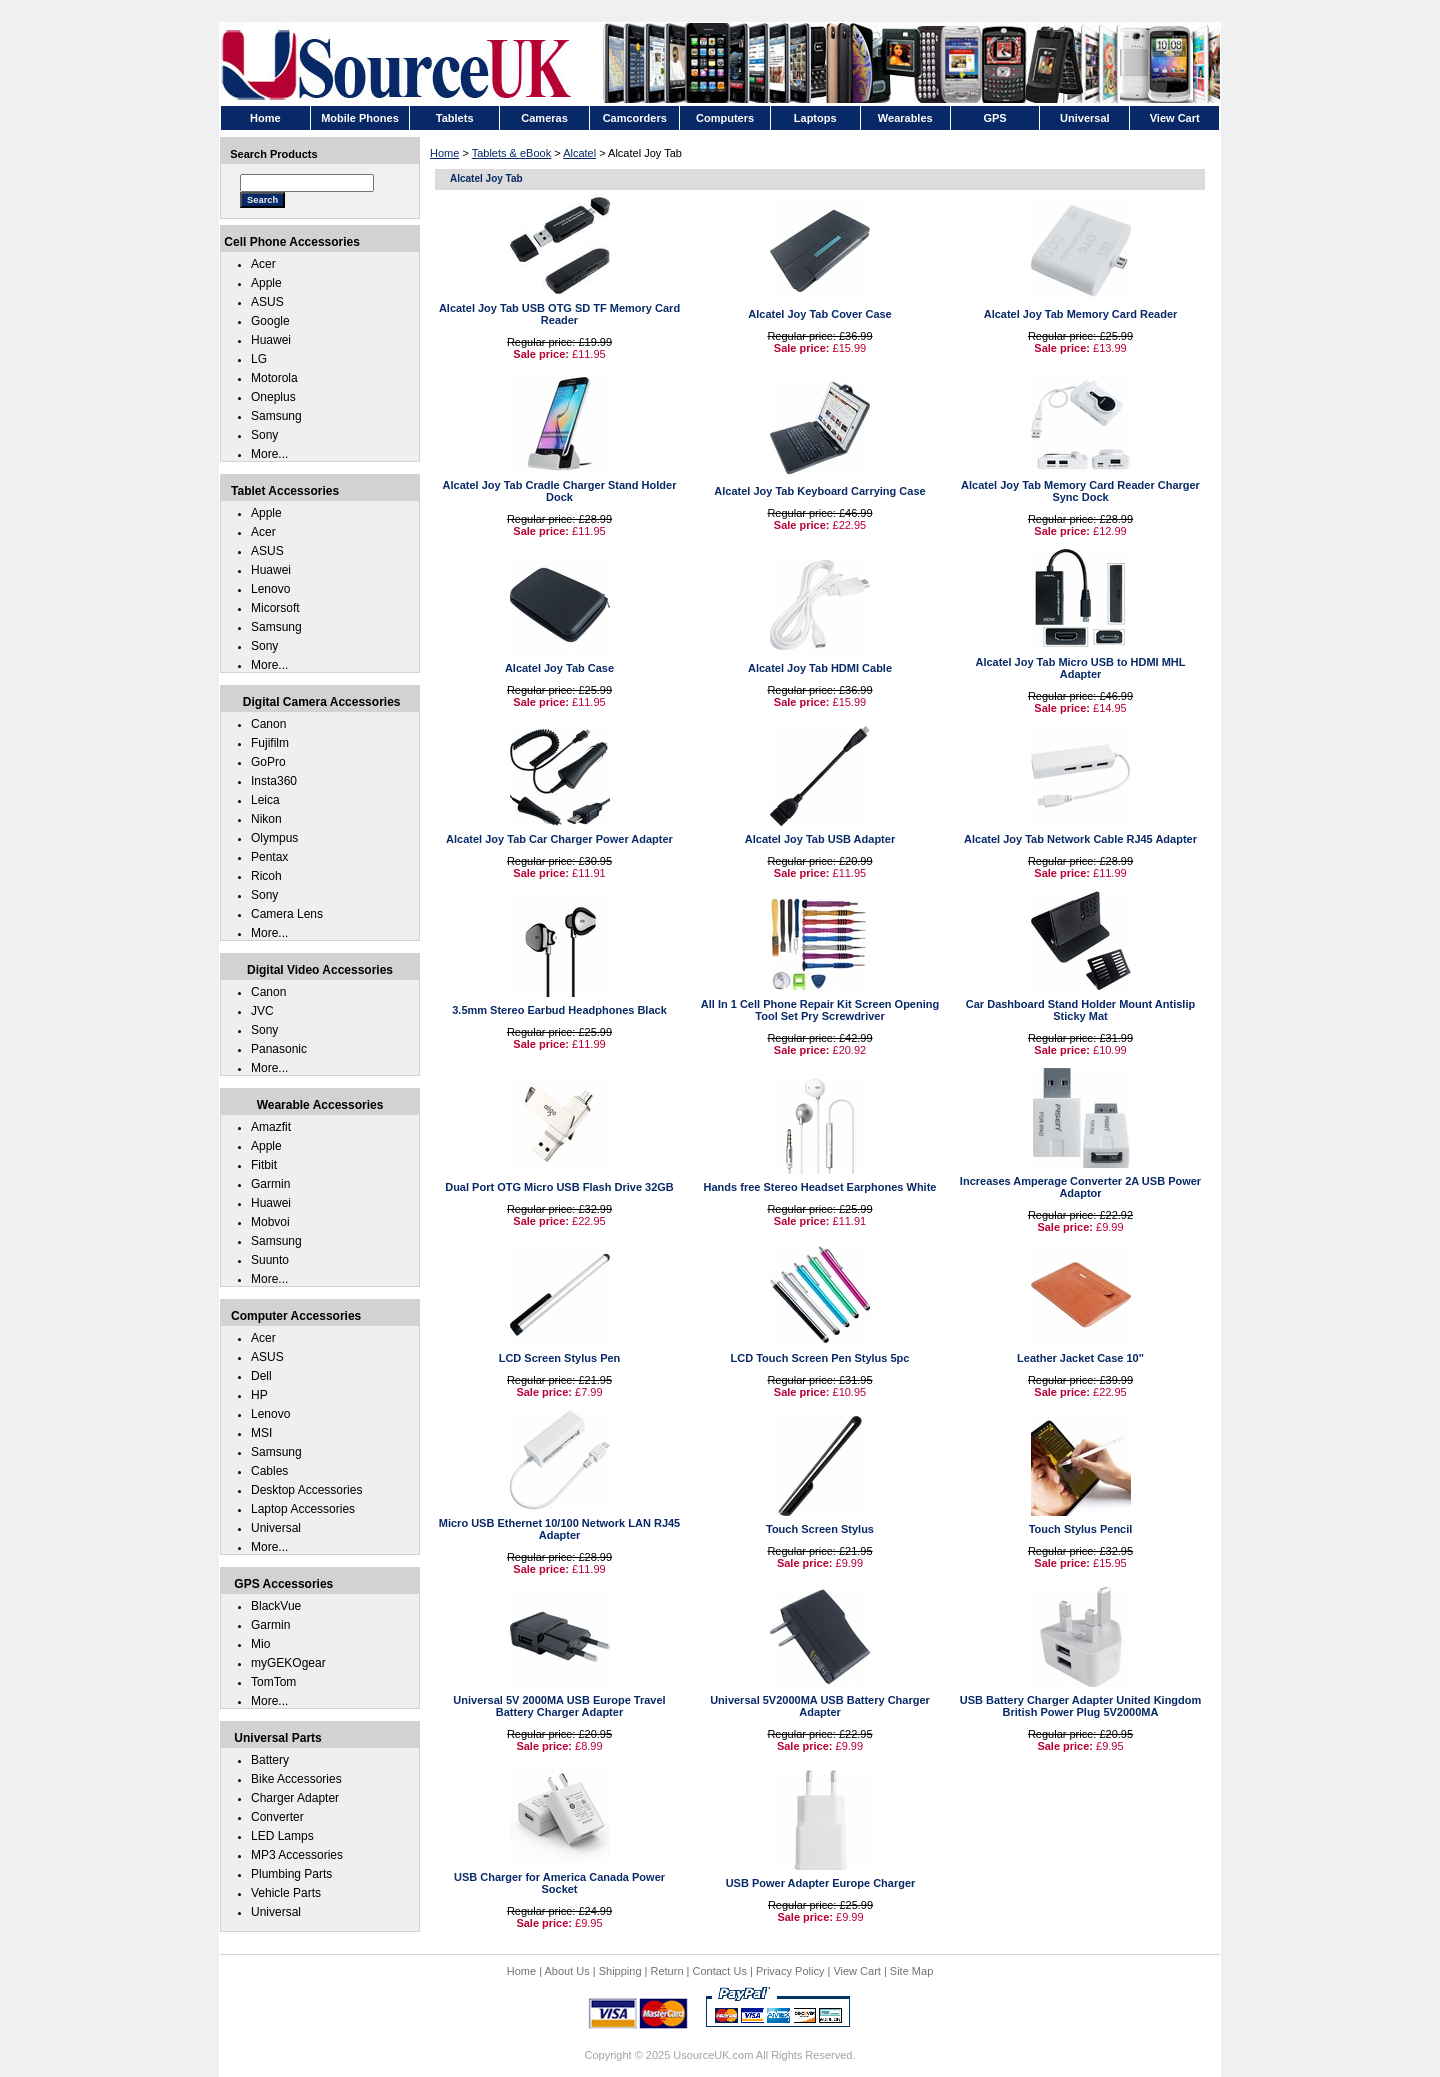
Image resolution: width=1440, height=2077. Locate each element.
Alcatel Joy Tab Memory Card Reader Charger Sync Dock (1080, 491)
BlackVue (276, 1606)
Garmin (270, 1184)
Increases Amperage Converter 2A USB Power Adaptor (1080, 1187)
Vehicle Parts (286, 1893)
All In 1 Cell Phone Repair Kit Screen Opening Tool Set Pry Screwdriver (820, 1010)
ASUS (267, 302)
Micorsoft (275, 608)
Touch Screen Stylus (820, 1529)
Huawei (271, 340)
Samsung (276, 416)
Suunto (270, 1260)
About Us (566, 1971)
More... (269, 454)
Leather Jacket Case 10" (1080, 1358)
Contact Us (720, 1971)
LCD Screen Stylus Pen (560, 1358)
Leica (265, 800)
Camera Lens (287, 914)
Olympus (274, 838)
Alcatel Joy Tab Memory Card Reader (1081, 314)
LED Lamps (282, 1836)
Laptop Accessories (303, 1509)
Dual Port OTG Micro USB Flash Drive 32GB (559, 1187)
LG (259, 359)
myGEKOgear (288, 1663)
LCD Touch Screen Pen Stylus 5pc (820, 1358)
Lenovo (270, 589)
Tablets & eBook (512, 153)
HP (259, 1395)
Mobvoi (270, 1222)
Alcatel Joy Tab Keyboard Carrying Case (819, 491)
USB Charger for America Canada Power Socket (559, 1883)
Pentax (269, 857)
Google (270, 321)
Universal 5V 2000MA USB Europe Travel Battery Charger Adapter (559, 1706)
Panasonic (279, 1049)
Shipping (620, 1971)
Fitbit (264, 1165)
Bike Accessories (296, 1779)
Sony (264, 435)
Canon (268, 724)
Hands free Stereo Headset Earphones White (820, 1187)
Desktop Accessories (306, 1490)
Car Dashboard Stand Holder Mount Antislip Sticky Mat (1080, 1010)
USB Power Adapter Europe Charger (821, 1883)
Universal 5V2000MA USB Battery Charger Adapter (820, 1706)
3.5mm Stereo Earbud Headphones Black (559, 1010)
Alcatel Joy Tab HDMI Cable (820, 668)
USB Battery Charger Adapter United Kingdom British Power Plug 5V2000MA (1081, 1706)
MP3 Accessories (297, 1855)
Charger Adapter (295, 1798)
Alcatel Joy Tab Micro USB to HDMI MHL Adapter (1080, 668)
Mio (260, 1644)
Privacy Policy (790, 1971)
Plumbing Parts (291, 1874)
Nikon (266, 819)
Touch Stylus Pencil (1081, 1529)
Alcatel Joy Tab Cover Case (819, 314)
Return (667, 1971)
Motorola (274, 378)
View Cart (856, 1971)
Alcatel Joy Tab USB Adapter (820, 839)
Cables (269, 1471)
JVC (262, 1011)
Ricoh (266, 876)
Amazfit (271, 1127)
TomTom (273, 1682)
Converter (277, 1817)
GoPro (268, 762)
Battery (270, 1760)
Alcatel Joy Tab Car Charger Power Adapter (559, 839)
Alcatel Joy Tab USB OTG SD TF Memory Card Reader (559, 314)
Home (444, 153)
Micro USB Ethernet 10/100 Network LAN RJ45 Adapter (559, 1529)
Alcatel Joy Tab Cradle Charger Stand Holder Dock (560, 491)
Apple (266, 283)
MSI (261, 1433)
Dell (261, 1376)
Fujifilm (270, 743)
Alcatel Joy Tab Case (559, 668)
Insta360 (274, 781)
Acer (263, 264)
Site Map (911, 1971)
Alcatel (579, 153)
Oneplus (273, 397)
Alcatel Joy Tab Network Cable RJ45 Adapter (1080, 839)
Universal (276, 1528)
